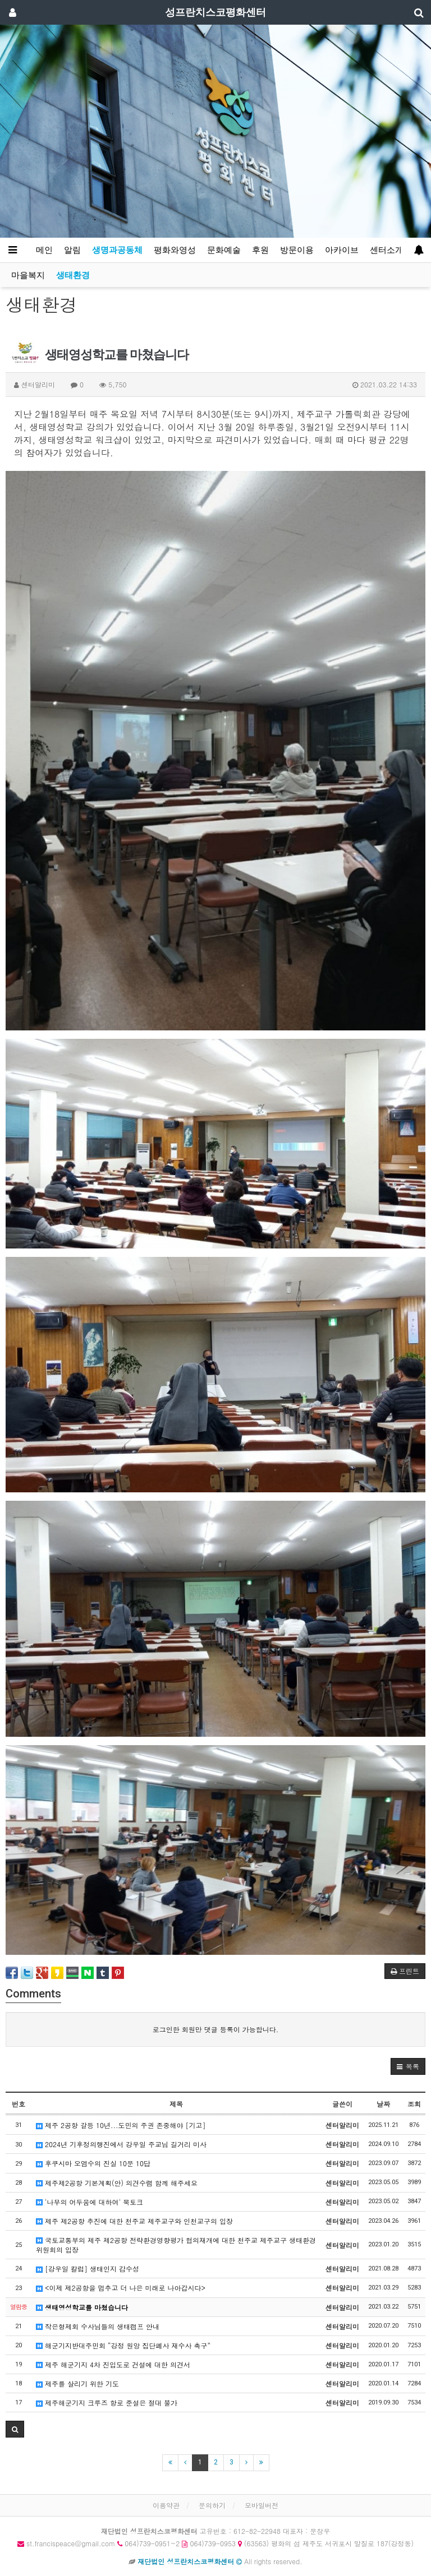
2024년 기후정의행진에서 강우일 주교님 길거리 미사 (121, 2144)
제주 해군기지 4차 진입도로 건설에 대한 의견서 (113, 2364)
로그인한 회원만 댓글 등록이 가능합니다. (216, 2029)
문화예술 (224, 250)
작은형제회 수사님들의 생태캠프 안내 (97, 2326)
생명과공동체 (117, 250)
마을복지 (28, 275)
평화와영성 (175, 250)
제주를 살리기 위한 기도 (77, 2383)
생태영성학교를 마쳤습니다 (82, 2307)
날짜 (383, 2103)
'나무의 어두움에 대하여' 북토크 (89, 2202)
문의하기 (212, 2505)
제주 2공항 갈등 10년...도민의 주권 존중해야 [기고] (121, 2125)
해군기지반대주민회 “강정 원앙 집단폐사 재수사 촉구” (123, 2345)
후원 (260, 250)
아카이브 (342, 250)
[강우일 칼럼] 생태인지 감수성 (87, 2268)
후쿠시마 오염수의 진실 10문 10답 (93, 2163)
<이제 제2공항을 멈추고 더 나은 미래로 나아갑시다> (120, 2287)
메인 (44, 250)
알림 (72, 250)
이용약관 (166, 2505)
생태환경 (73, 275)
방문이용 (297, 250)
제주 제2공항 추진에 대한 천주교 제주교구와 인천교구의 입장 (134, 2221)
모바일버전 (261, 2505)
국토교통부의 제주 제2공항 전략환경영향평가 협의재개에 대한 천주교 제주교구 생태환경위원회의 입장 (176, 2244)
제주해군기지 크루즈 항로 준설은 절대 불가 (106, 2402)
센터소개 (387, 250)
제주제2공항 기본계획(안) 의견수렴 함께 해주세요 (117, 2182)
